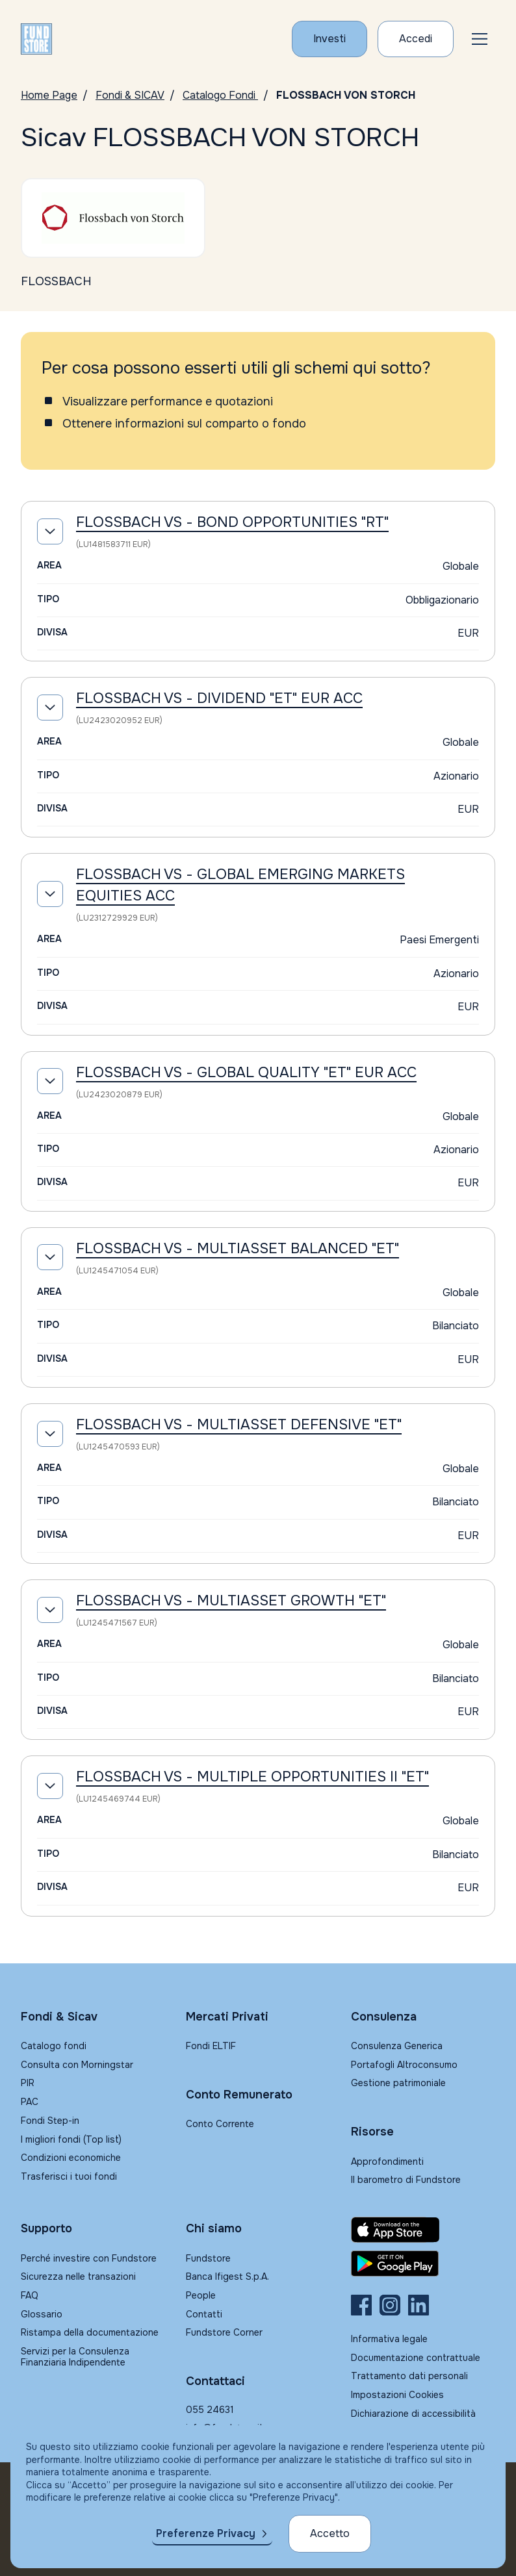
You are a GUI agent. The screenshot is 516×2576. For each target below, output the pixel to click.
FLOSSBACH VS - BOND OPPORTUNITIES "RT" (232, 522)
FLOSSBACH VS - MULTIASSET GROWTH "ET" (231, 1601)
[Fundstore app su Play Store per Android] (423, 2263)
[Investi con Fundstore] (329, 39)
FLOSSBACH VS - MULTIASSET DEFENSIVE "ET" (239, 1425)
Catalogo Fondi (220, 95)
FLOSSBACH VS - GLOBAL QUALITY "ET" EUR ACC (246, 1073)
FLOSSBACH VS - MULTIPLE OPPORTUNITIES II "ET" (252, 1777)
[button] (479, 39)
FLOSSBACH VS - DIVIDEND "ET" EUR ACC (219, 698)
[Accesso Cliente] (416, 39)
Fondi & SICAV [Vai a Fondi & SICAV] (130, 95)
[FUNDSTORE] (36, 39)
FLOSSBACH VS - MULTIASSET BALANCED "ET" (237, 1249)
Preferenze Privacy (205, 2533)
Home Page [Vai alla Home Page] (49, 95)
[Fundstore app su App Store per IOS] (423, 2230)
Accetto (330, 2533)
